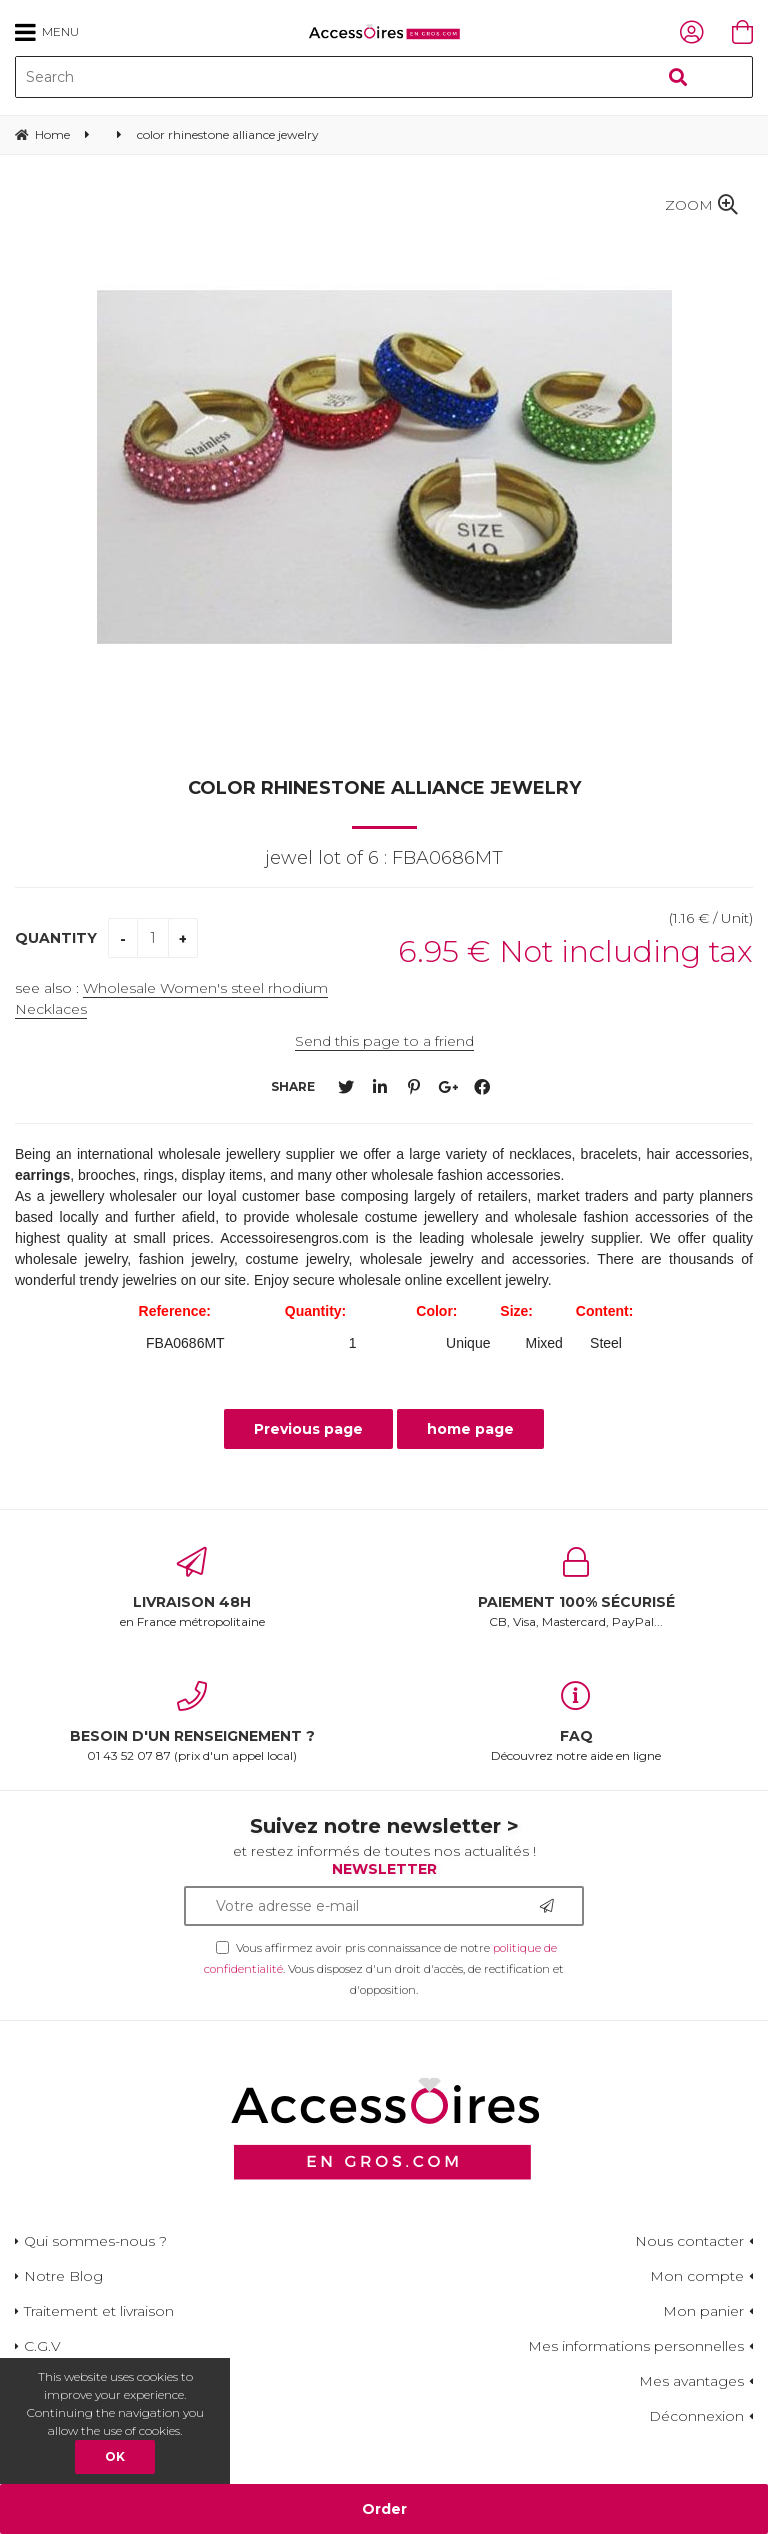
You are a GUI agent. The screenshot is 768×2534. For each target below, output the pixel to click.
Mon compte (697, 2276)
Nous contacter (689, 2241)
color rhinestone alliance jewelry (384, 788)
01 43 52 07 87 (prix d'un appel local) (192, 1722)
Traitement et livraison (99, 2311)
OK (115, 2456)
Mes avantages (691, 2381)
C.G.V (42, 2346)
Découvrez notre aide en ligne (576, 1722)
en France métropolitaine (192, 1588)
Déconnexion (696, 2416)
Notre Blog (63, 2276)
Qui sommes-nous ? (95, 2241)
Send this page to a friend (384, 1041)
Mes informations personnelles (636, 2346)
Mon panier (703, 2311)
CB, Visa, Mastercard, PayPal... (576, 1588)
